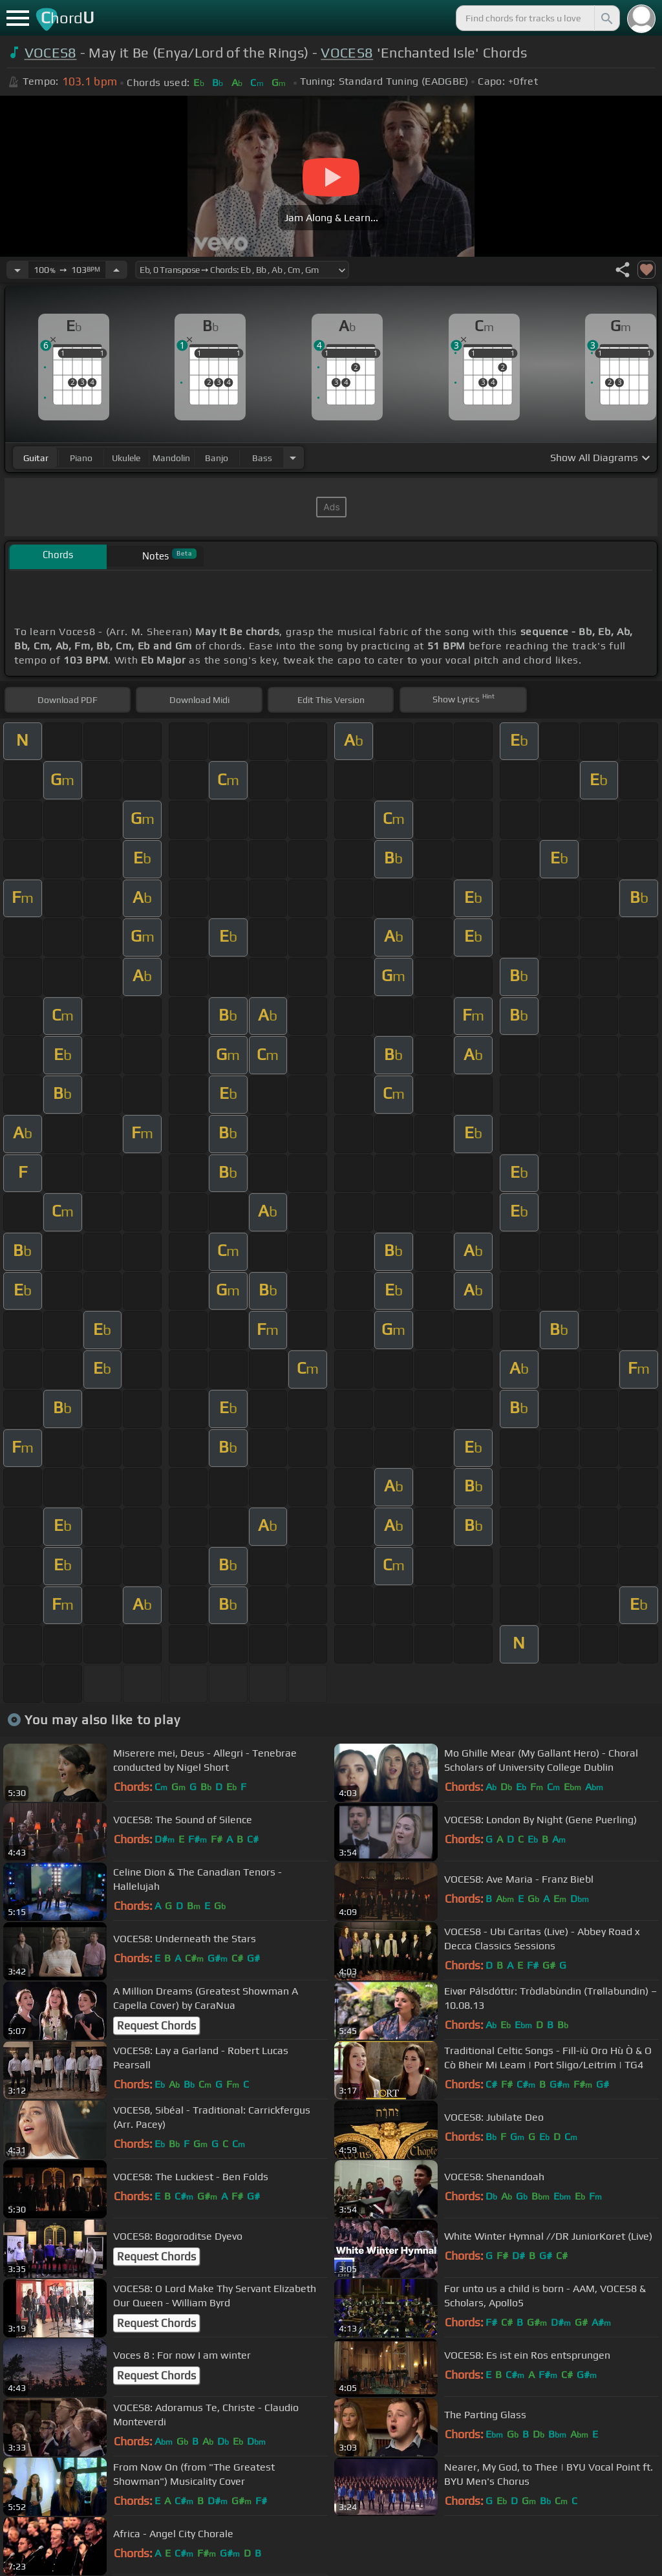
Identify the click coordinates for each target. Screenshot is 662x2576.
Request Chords (156, 2025)
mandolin (171, 458)
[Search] (605, 18)
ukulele (126, 458)
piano (81, 458)
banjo (216, 458)
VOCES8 (51, 53)
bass (262, 458)
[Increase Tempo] (116, 270)
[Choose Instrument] (293, 458)
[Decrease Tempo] (17, 270)
